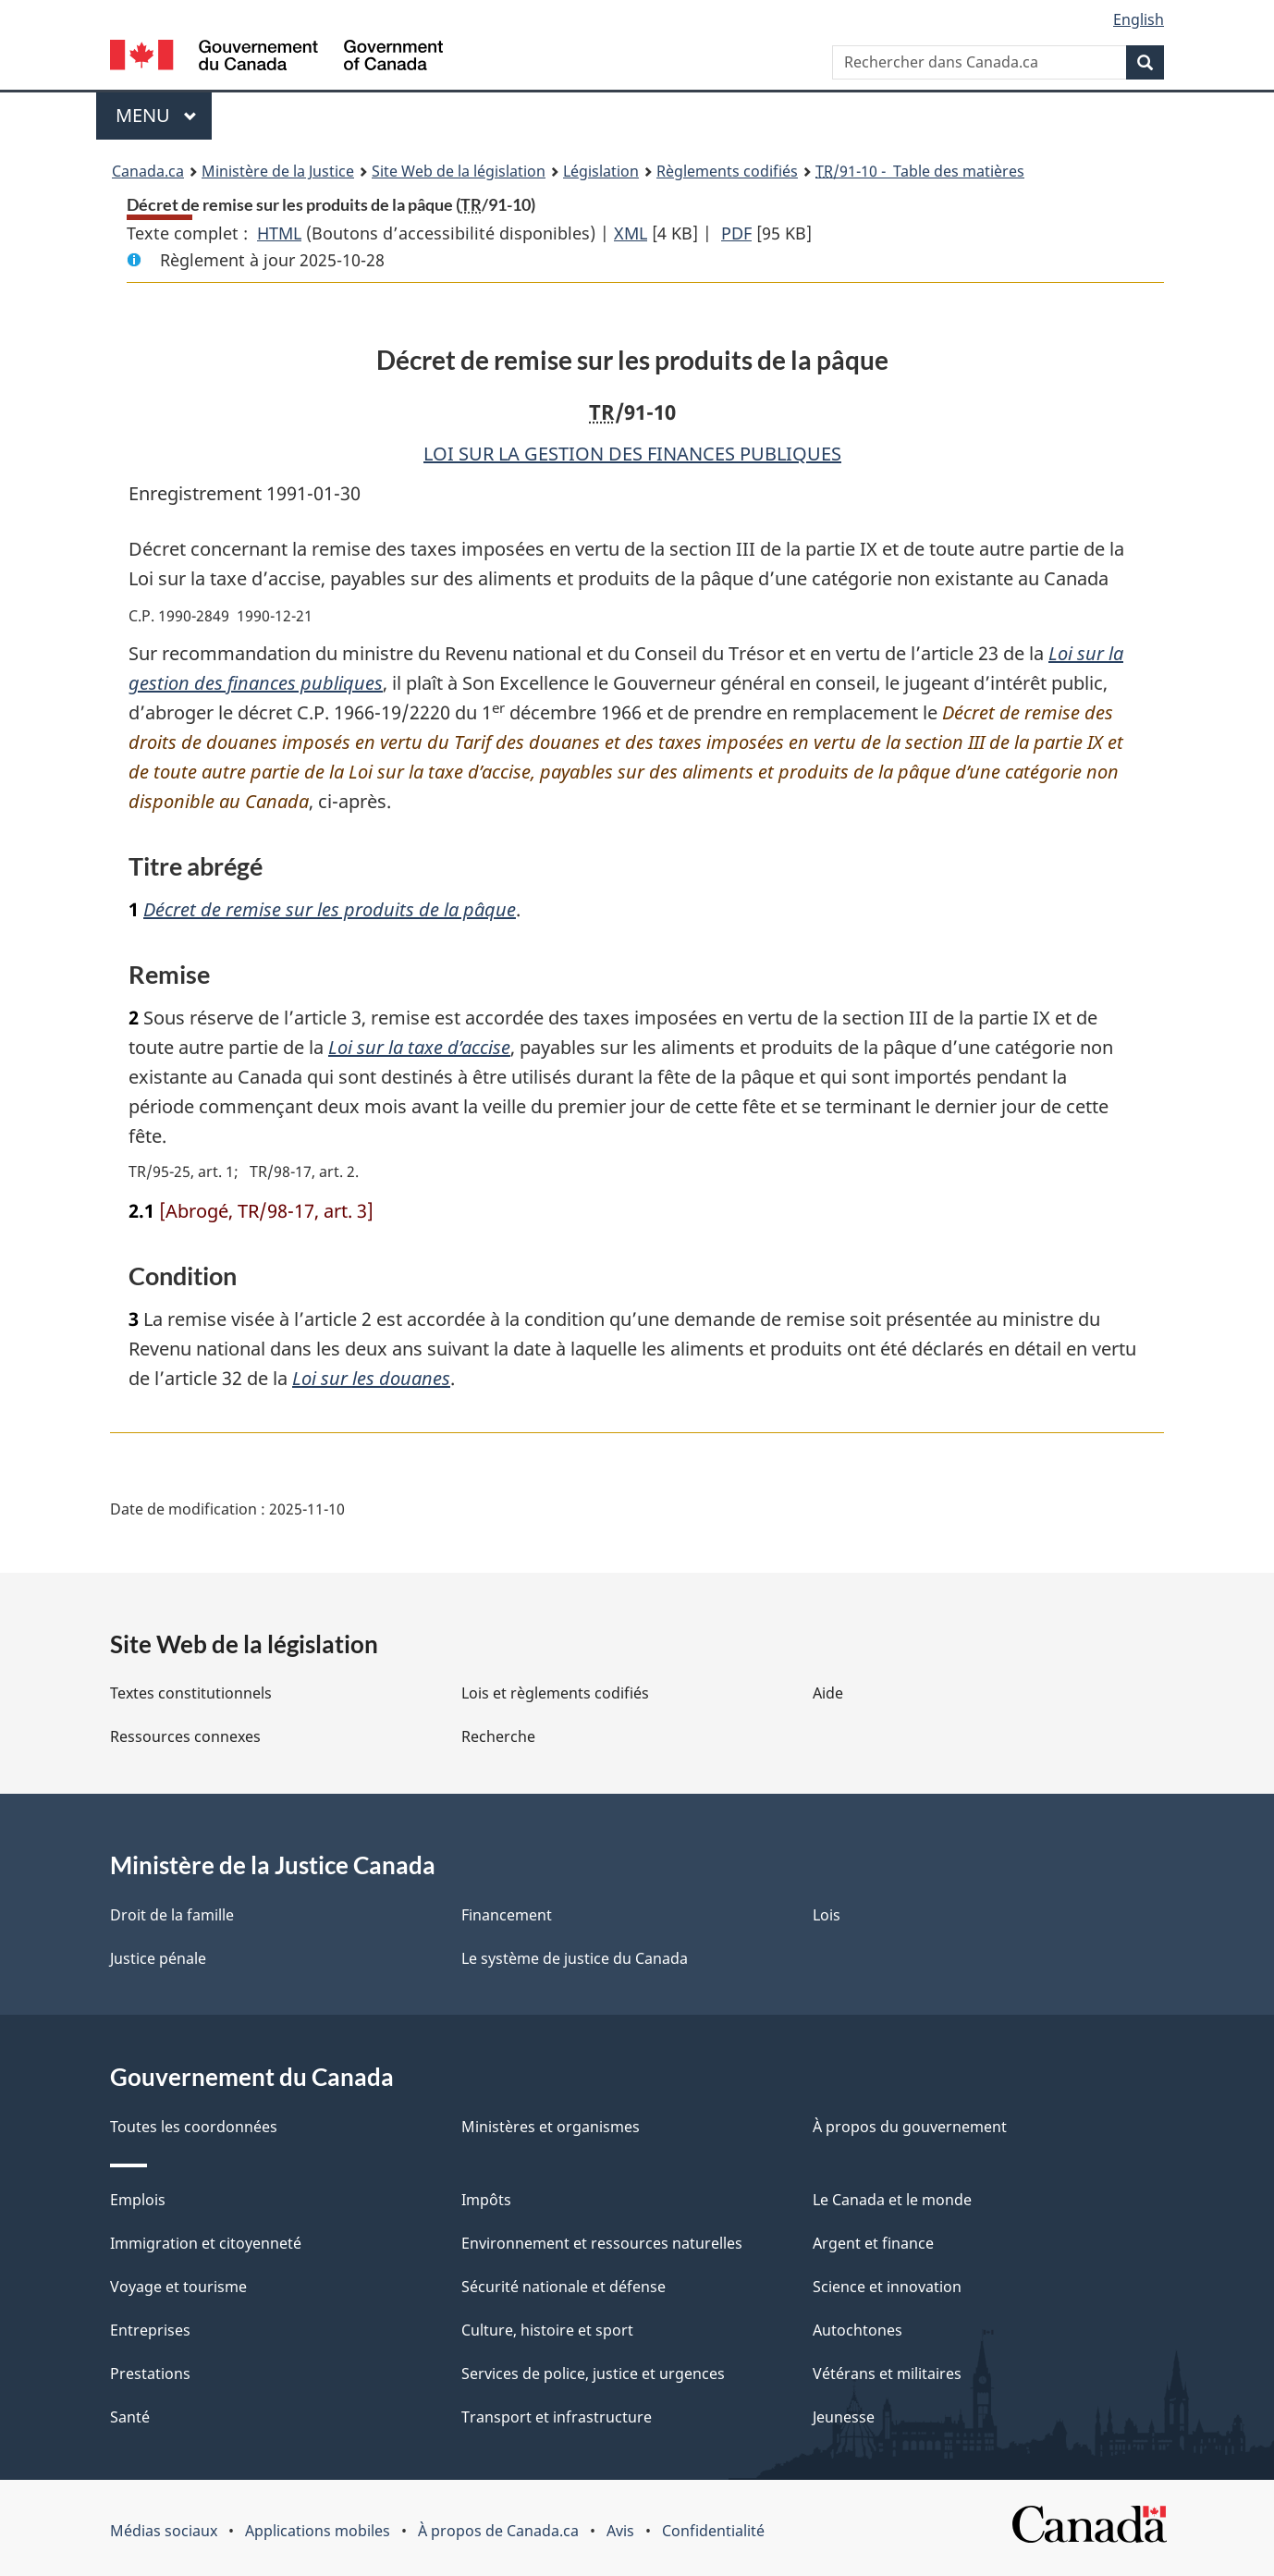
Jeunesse (844, 2417)
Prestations (150, 2373)
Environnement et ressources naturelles (601, 2243)
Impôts (486, 2200)
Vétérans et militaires (887, 2373)
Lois (826, 1915)
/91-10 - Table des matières (919, 171)
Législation (601, 171)
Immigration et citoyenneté (205, 2243)
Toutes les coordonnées (193, 2126)
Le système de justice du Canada (574, 1958)
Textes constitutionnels (191, 1693)
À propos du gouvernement (910, 2126)
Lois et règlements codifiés (555, 1693)
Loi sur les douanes (371, 1378)
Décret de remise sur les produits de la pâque (329, 909)
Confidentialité (713, 2531)
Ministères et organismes (550, 2126)
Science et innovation (887, 2286)
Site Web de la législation (458, 171)
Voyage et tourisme (178, 2286)
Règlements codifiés (727, 171)
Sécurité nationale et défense (563, 2286)
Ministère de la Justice (278, 171)
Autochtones (857, 2330)
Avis (620, 2531)
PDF (736, 233)
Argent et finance (873, 2243)
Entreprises (150, 2330)
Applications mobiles (317, 2531)
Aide (828, 1693)
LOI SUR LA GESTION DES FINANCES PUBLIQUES (632, 453)
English (1138, 19)
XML (630, 233)
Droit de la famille (172, 1915)
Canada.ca (148, 171)
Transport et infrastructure (556, 2417)
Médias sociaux (163, 2531)
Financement (506, 1915)
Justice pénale (158, 1958)
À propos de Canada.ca (498, 2531)
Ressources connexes (185, 1736)
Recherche (498, 1736)
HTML (279, 233)
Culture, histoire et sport (547, 2330)
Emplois (137, 2200)
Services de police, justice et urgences (593, 2373)
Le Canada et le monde (892, 2200)
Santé (130, 2417)
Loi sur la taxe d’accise (419, 1047)
